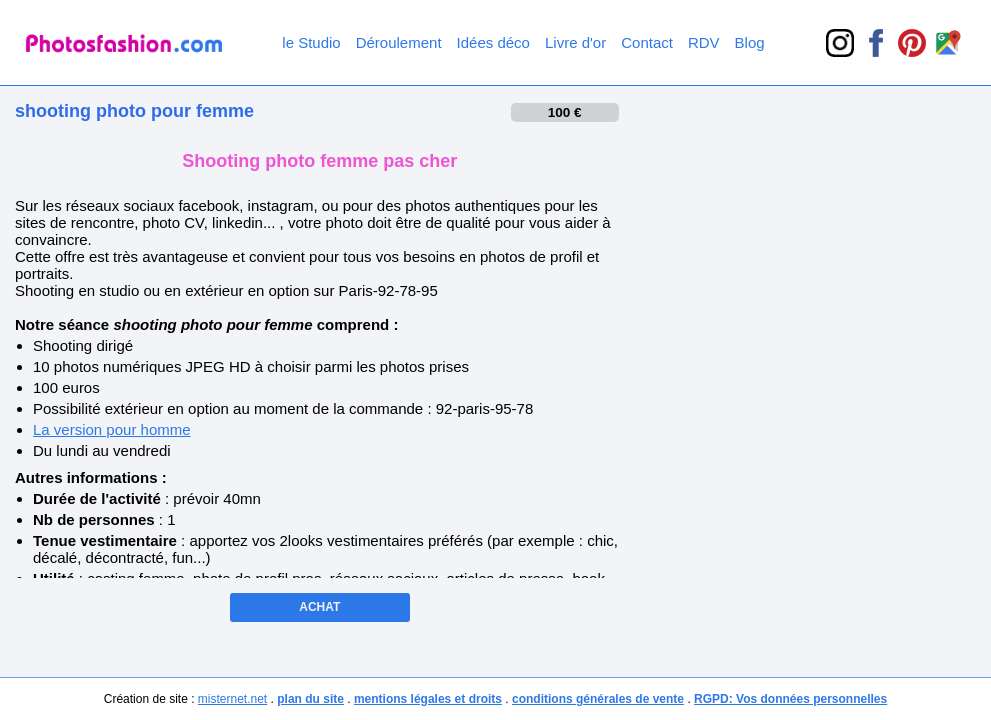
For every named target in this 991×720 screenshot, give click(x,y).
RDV (704, 42)
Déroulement (399, 42)
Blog (750, 42)
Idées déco (493, 42)
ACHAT (319, 607)
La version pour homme (112, 429)
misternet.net (232, 699)
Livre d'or (575, 42)
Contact (647, 42)
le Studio (311, 42)
